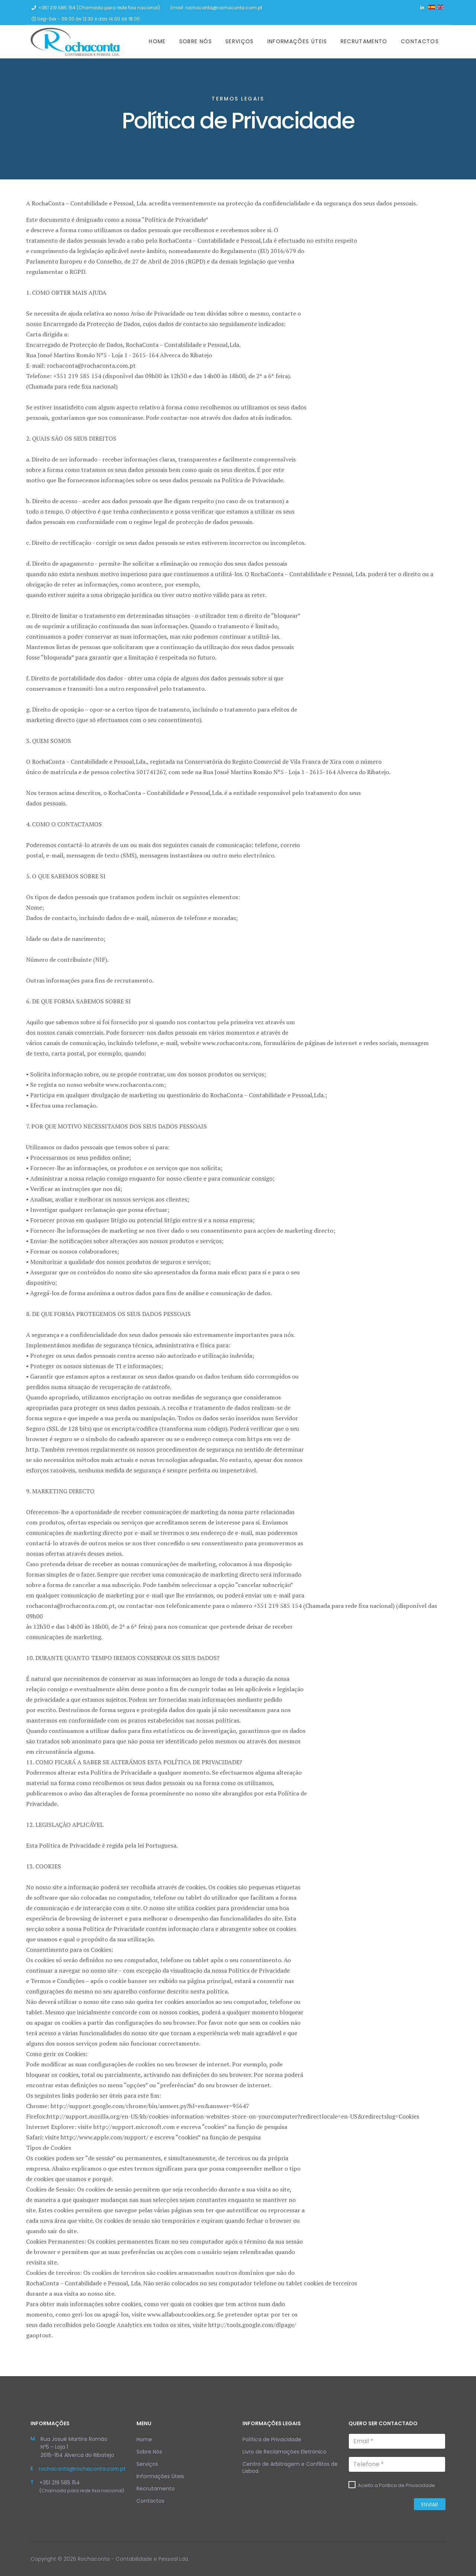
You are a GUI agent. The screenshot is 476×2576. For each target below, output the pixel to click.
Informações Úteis (297, 41)
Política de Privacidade (271, 2439)
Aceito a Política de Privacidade (396, 2485)
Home (157, 41)
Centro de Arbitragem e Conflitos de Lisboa (290, 2467)
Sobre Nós (195, 41)
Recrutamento (364, 41)
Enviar (429, 2504)
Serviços (239, 41)
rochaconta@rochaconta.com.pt (223, 7)
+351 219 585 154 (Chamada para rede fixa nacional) (99, 7)
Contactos (420, 41)
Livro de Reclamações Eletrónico (284, 2451)
